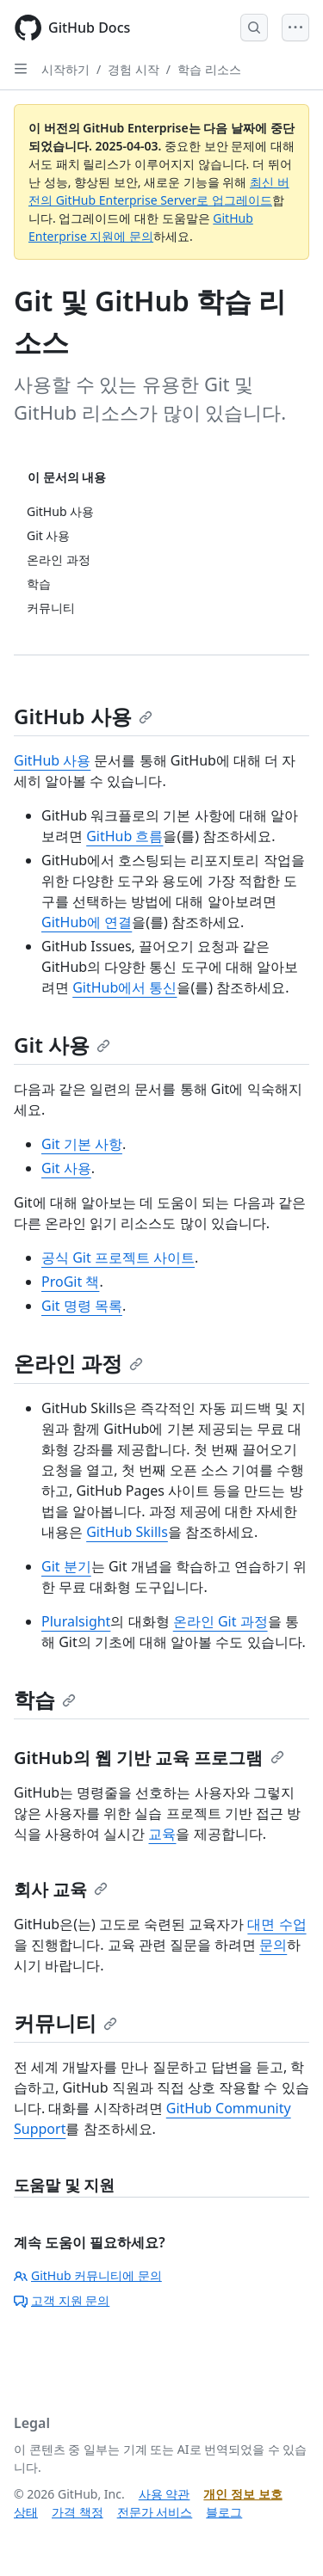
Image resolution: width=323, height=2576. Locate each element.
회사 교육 (61, 1889)
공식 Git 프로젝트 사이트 (118, 1257)
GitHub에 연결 (86, 922)
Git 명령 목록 (81, 1305)
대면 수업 (276, 1924)
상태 (26, 2512)
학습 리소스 (209, 69)
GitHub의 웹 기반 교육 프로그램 (149, 1757)
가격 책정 (77, 2512)
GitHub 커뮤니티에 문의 (88, 2275)
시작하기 (65, 69)
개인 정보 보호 (242, 2494)
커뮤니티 (65, 2022)
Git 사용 (62, 1044)
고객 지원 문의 (61, 2300)
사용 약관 (164, 2494)
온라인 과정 (78, 1363)
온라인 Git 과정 (220, 1621)
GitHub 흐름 (124, 836)
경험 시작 (133, 69)
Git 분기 (66, 1566)
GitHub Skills (127, 1531)
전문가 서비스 (155, 2512)
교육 (162, 1833)
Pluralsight (75, 1621)
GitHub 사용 (83, 716)
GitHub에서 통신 (124, 987)
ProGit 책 (70, 1281)
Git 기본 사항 (81, 1143)
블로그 (224, 2512)
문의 (273, 1944)
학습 (45, 1699)
